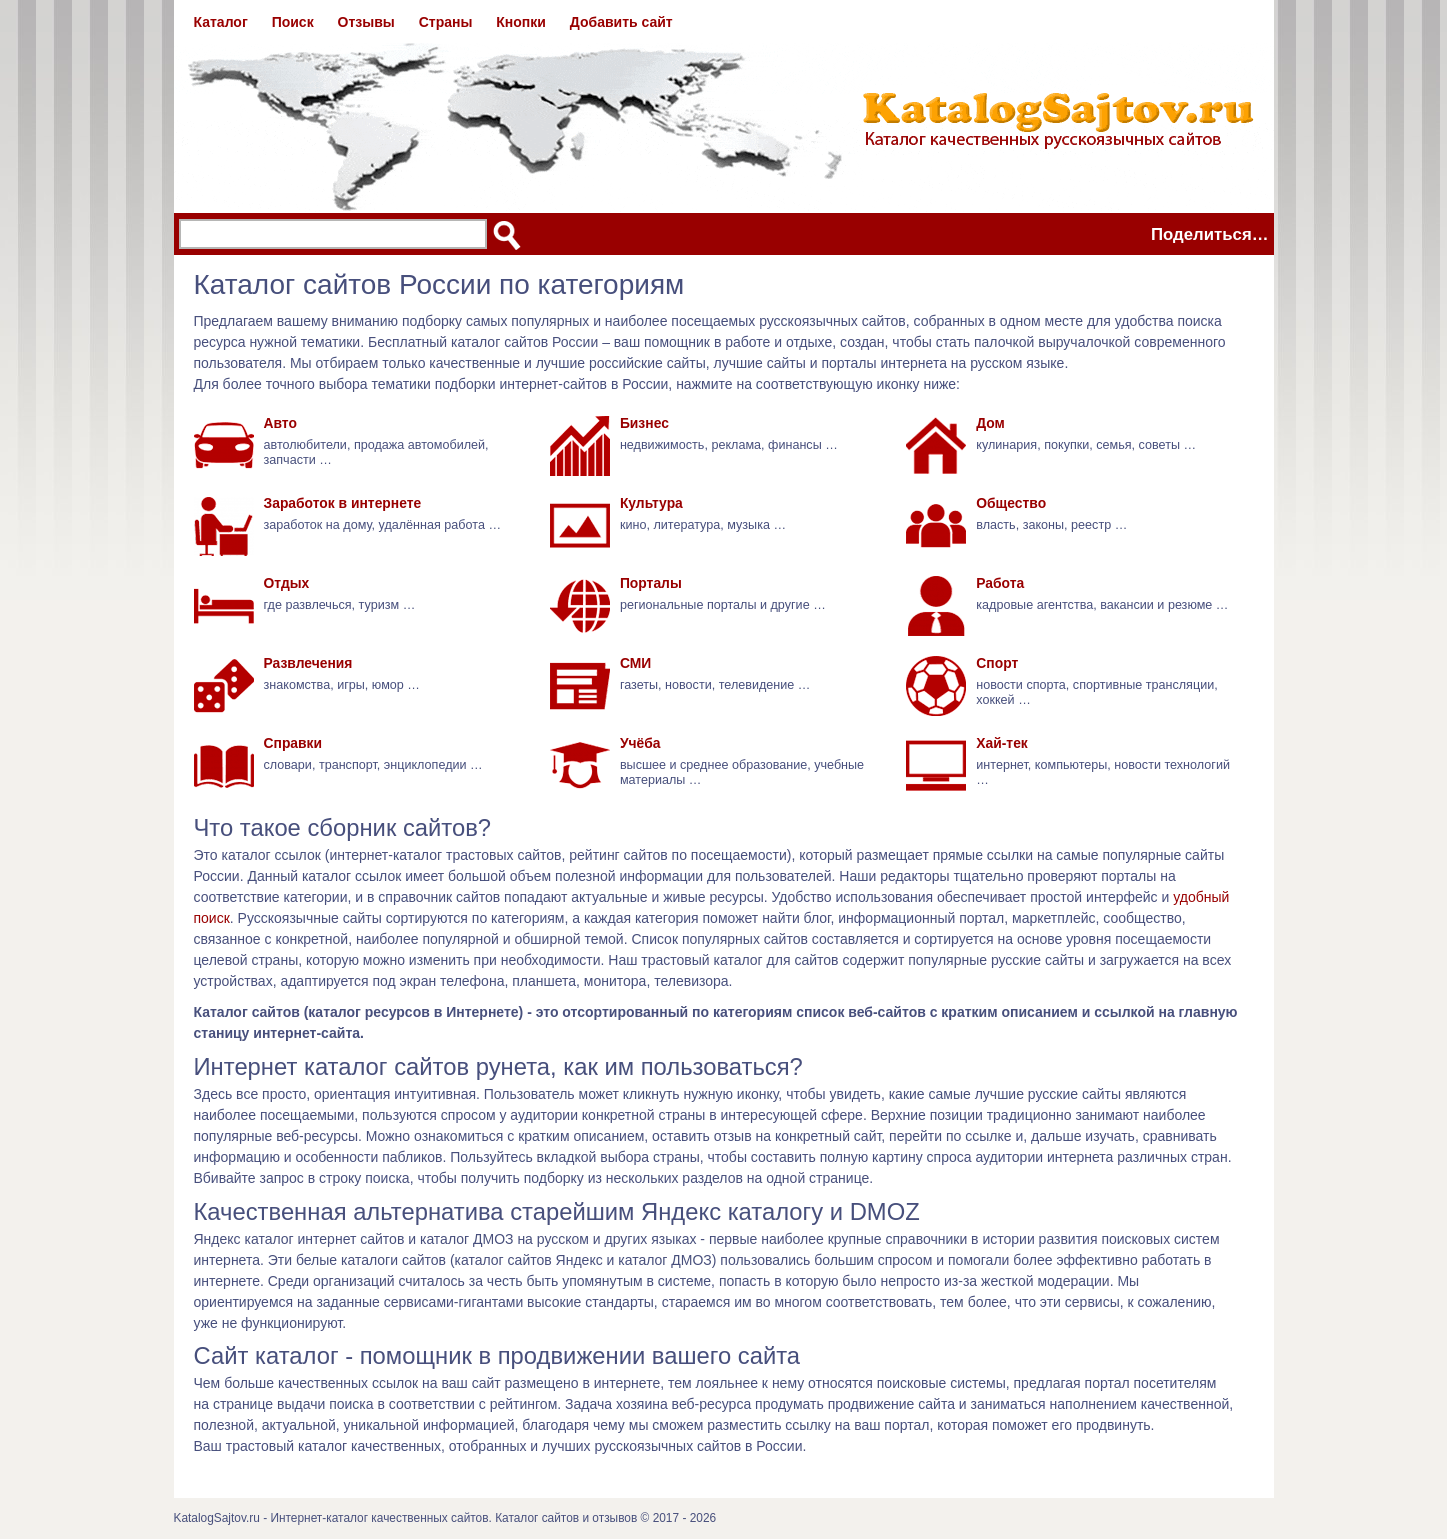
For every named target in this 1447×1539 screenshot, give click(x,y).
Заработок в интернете (343, 503)
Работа (1000, 583)
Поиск (293, 22)
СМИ (635, 663)
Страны (446, 22)
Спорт (997, 663)
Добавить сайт (621, 22)
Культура (651, 503)
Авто (280, 423)
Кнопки (521, 22)
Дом (990, 423)
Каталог (221, 22)
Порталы (651, 583)
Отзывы (366, 22)
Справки (293, 743)
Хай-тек (1002, 743)
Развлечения (308, 663)
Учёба (640, 743)
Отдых (287, 583)
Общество (1011, 503)
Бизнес (644, 423)
